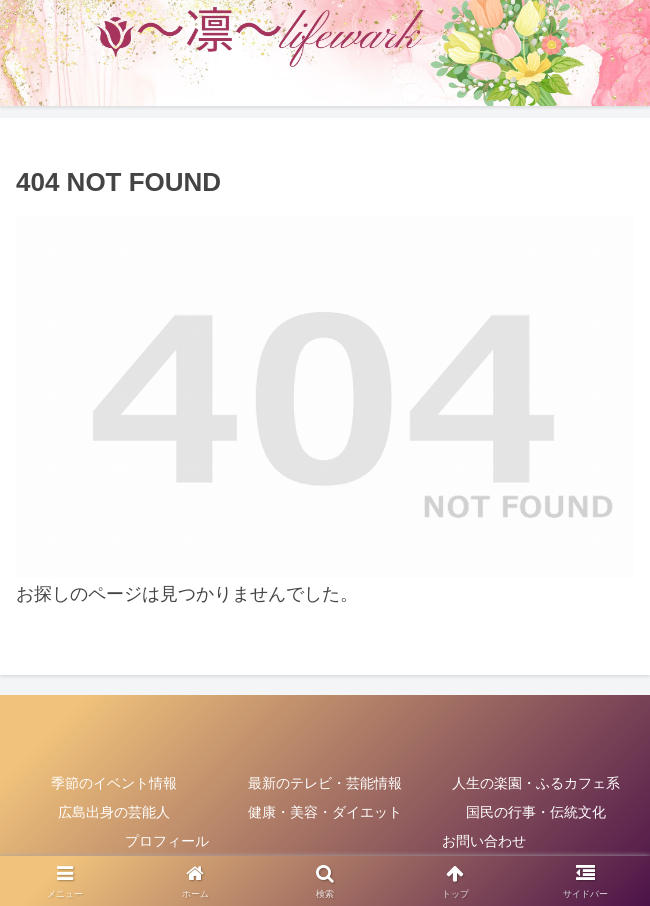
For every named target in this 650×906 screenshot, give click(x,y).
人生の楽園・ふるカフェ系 (536, 783)
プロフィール (167, 841)
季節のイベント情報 (114, 783)
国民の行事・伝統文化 (536, 812)
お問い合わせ (484, 841)
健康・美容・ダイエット (325, 812)
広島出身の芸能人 (114, 812)
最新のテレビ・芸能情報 (325, 783)
